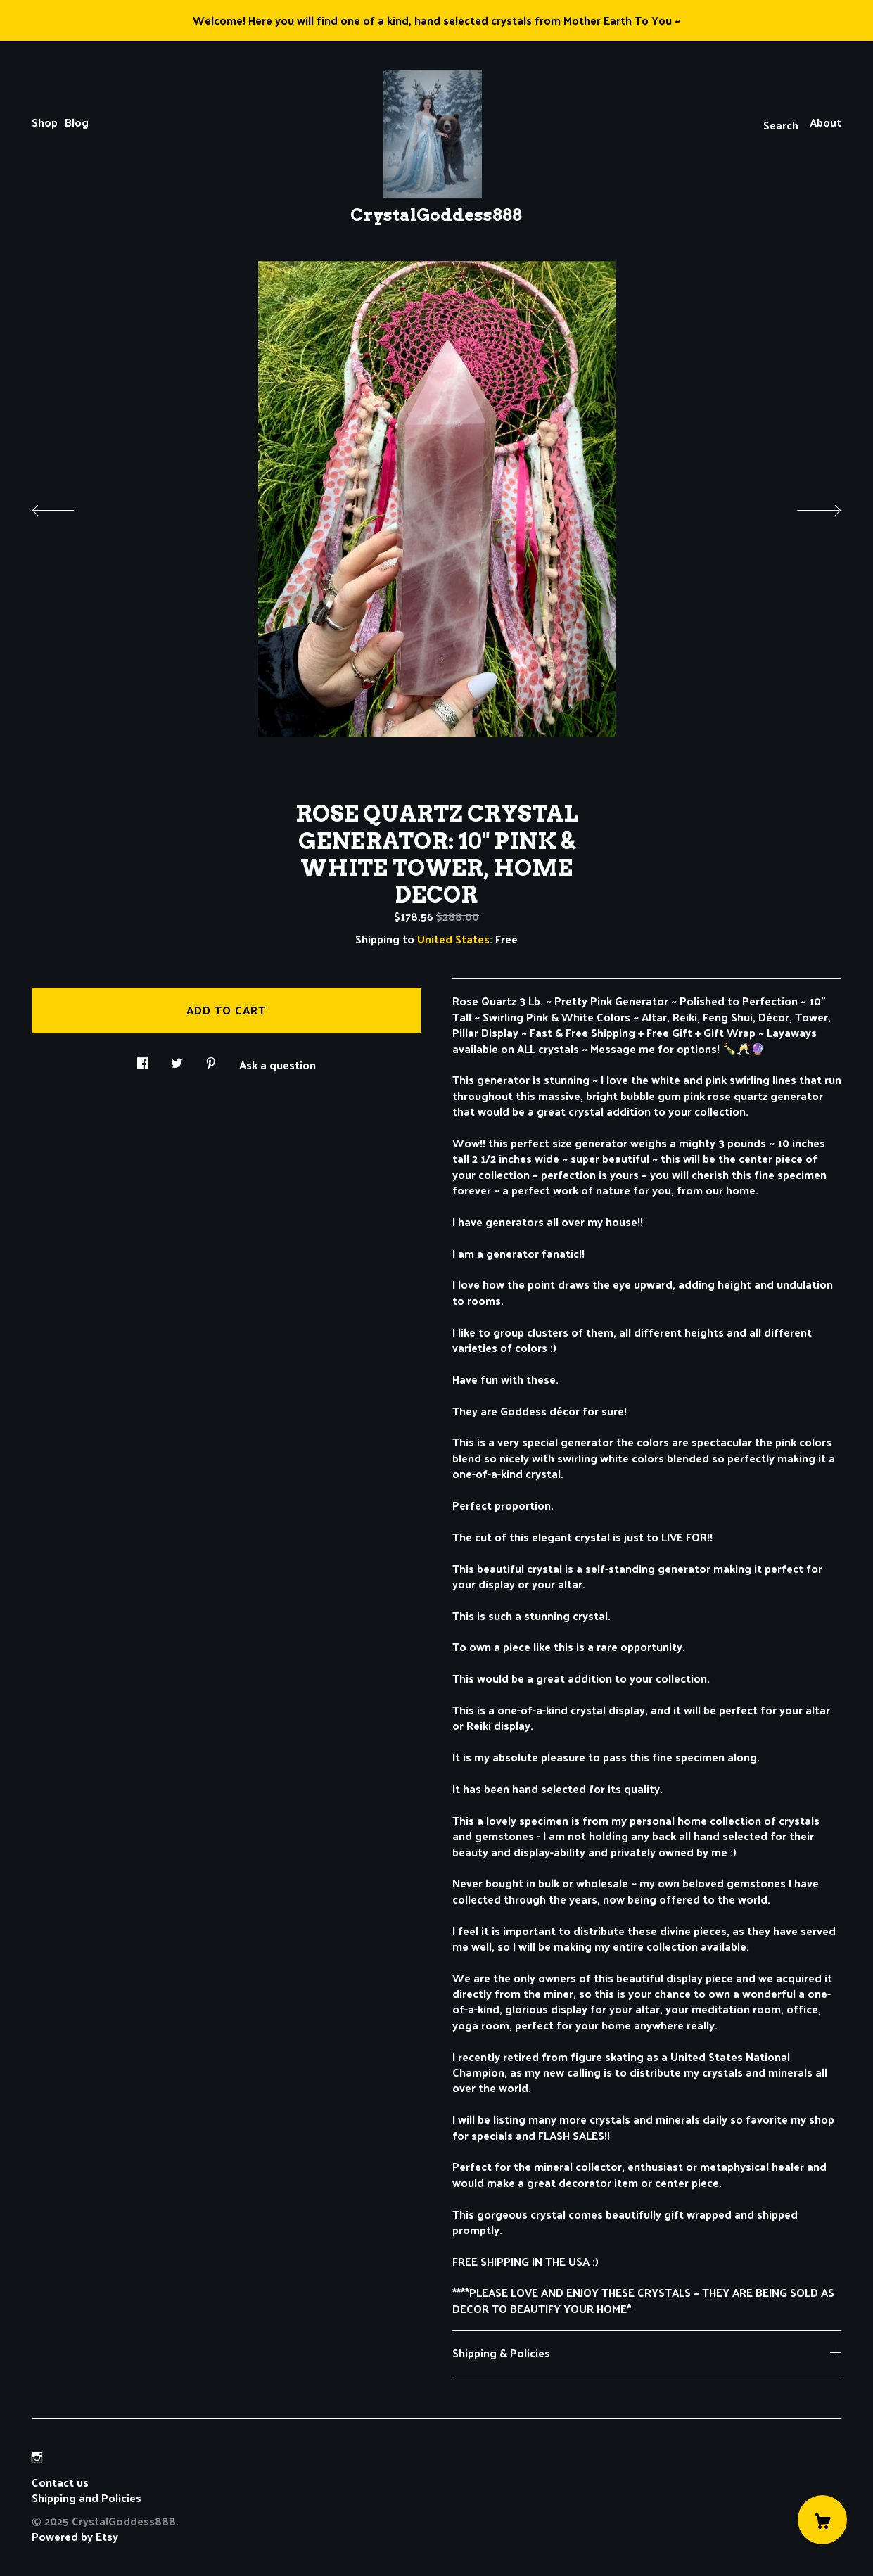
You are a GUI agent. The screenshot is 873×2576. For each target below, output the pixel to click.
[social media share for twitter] (177, 1059)
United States (453, 939)
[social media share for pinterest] (211, 1059)
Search (780, 125)
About (825, 122)
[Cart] (822, 2519)
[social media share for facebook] (142, 1059)
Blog (77, 122)
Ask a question (277, 1063)
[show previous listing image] (67, 506)
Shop (45, 122)
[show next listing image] (806, 506)
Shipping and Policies (86, 2497)
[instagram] (37, 2458)
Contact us (60, 2482)
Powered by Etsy (75, 2536)
